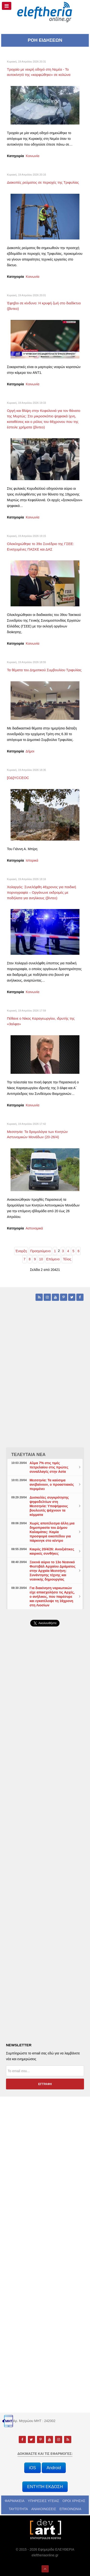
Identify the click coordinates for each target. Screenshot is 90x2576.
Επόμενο (53, 1259)
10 (41, 1259)
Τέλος (67, 1259)
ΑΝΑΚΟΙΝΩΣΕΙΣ (43, 2509)
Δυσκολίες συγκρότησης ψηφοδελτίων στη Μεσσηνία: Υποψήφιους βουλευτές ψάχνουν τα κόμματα (49, 1506)
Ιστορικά (32, 860)
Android (54, 2467)
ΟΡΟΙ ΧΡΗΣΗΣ (73, 2501)
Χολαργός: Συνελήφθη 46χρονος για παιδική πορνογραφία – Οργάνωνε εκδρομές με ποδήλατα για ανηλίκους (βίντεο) (41, 892)
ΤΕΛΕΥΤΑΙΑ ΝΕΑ (28, 1454)
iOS (32, 2467)
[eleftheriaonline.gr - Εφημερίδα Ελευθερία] (45, 12)
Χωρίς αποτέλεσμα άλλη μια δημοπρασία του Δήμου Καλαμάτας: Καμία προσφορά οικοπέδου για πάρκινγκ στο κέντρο (52, 1531)
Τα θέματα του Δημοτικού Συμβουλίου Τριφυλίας (44, 670)
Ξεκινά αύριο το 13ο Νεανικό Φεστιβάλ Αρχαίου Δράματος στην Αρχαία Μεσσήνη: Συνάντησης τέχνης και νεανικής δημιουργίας (52, 1570)
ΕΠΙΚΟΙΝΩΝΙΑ (70, 2509)
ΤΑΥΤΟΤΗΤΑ (18, 2509)
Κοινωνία (32, 156)
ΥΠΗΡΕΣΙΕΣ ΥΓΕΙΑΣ (43, 2501)
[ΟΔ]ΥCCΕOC (18, 778)
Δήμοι (30, 751)
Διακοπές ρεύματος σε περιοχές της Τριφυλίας (43, 182)
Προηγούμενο (40, 1251)
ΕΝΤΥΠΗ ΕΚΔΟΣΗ (45, 2486)
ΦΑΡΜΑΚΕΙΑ (14, 2501)
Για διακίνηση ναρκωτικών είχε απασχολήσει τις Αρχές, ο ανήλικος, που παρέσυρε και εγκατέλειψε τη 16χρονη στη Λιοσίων (52, 1596)
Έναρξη (21, 1251)
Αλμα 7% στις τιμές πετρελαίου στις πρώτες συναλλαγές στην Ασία (49, 1467)
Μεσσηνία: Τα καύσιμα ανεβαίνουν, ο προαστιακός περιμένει (52, 1484)
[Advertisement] (45, 1755)
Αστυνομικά (34, 1228)
